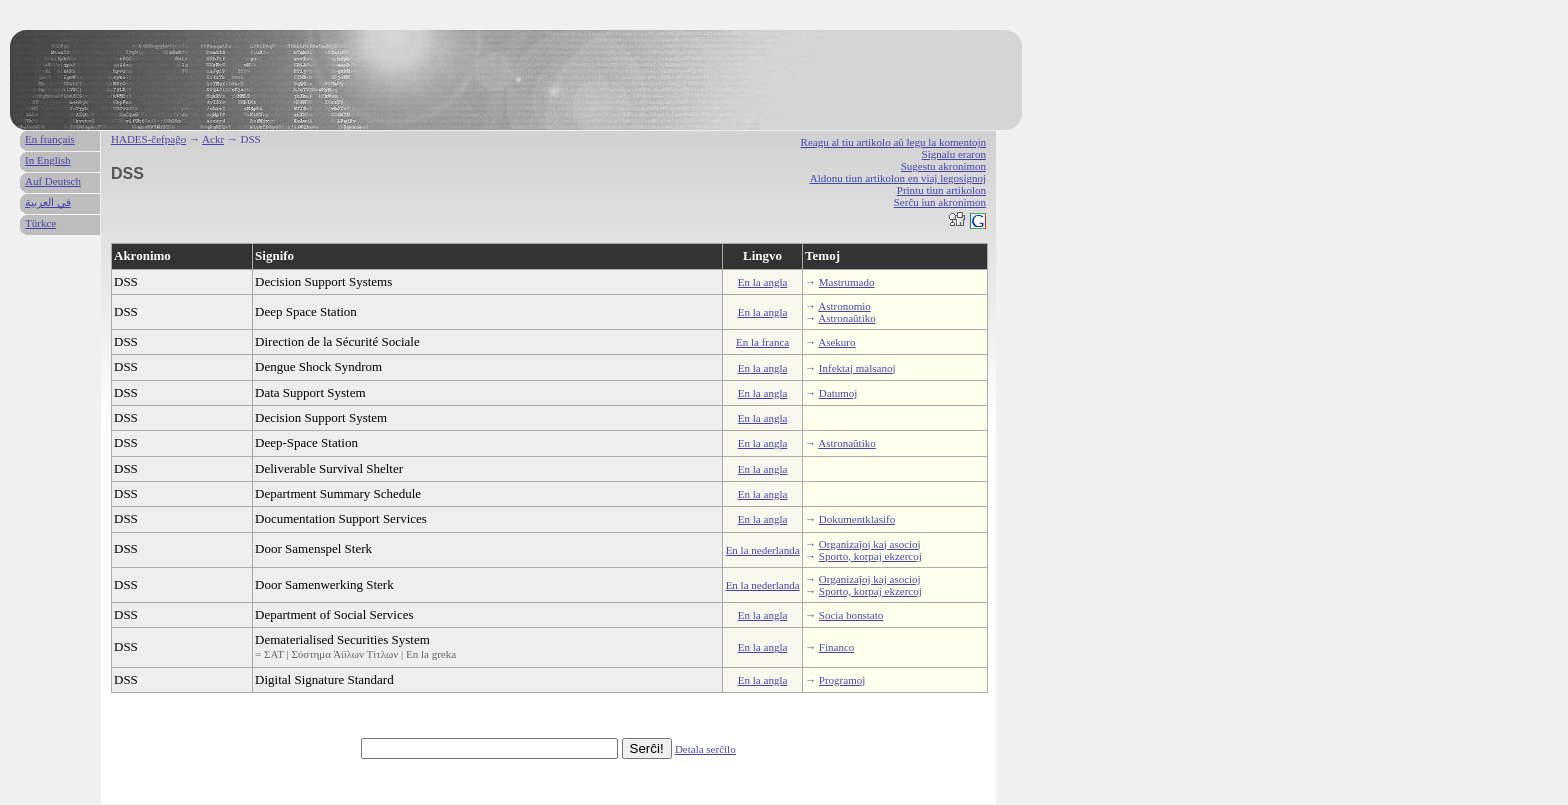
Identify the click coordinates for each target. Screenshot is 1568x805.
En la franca (762, 342)
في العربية (48, 202)
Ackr (213, 139)
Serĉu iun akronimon (940, 202)
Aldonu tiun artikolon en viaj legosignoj (898, 178)
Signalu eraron (954, 154)
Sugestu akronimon (943, 166)
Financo (836, 647)
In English (48, 160)
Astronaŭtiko (846, 318)
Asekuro (836, 342)
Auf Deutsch (53, 181)
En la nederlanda (763, 550)
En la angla (762, 282)
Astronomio (844, 306)
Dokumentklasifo (857, 519)
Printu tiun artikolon (941, 190)
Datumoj (838, 393)
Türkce (40, 223)
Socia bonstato (851, 615)
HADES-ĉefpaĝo (148, 139)
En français (50, 139)
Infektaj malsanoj (857, 368)
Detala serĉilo (705, 749)
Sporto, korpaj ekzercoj (870, 556)
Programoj (842, 680)
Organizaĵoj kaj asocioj (870, 544)
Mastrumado (847, 282)
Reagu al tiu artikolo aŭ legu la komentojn (893, 142)
